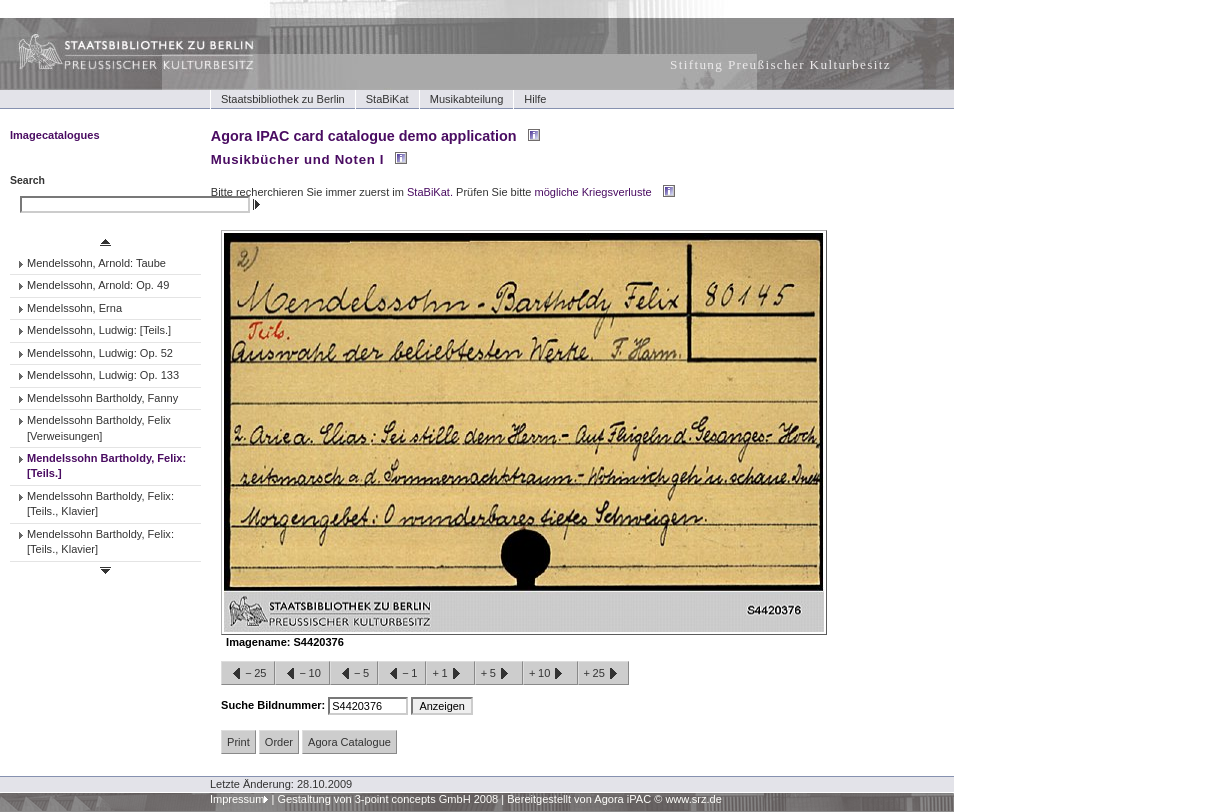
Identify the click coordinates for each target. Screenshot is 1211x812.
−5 (354, 674)
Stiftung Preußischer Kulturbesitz (780, 64)
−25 (248, 674)
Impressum (237, 799)
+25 (603, 674)
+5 (499, 674)
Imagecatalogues (55, 135)
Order (279, 742)
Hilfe (535, 99)
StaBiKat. (430, 192)
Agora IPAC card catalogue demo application (364, 136)
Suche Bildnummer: (274, 705)
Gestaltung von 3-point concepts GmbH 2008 (387, 799)
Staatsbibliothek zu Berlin (283, 99)
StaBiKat (387, 99)
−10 (302, 674)
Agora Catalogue (349, 742)
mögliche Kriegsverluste (593, 192)
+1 (450, 674)
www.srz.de (693, 799)
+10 (550, 674)
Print (238, 742)
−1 (402, 674)
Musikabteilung (467, 99)
